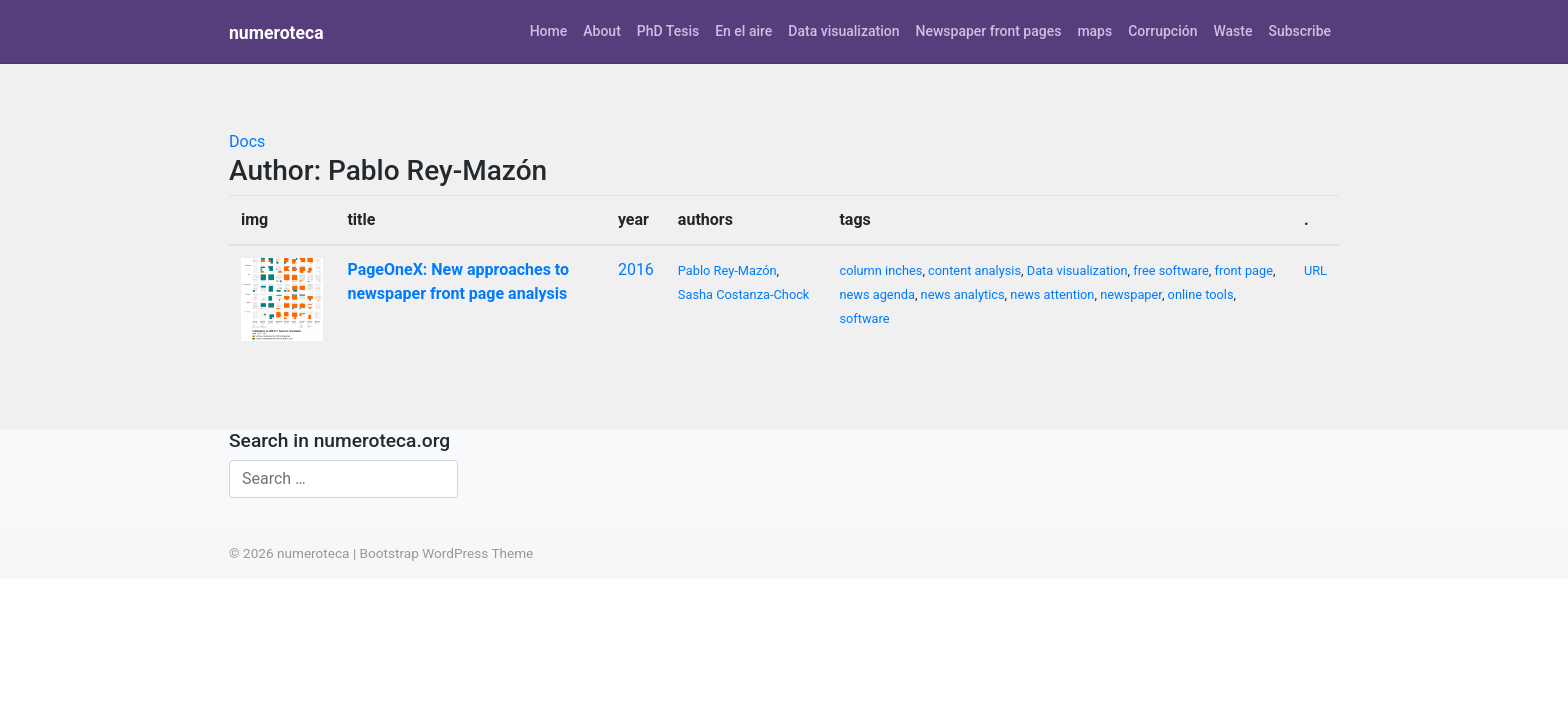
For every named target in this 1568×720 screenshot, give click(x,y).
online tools (1201, 294)
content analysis (974, 270)
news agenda (876, 294)
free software (1171, 270)
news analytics (963, 294)
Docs (247, 141)
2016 (636, 269)
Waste (1232, 31)
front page (1244, 270)
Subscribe (1299, 31)
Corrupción (1162, 31)
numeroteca (276, 33)
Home (549, 31)
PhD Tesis (668, 31)
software (864, 318)
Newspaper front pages (988, 31)
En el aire (743, 31)
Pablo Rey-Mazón (727, 270)
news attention (1052, 294)
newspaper (1131, 294)
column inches (880, 270)
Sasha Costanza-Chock (744, 294)
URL (1315, 270)
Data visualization (843, 31)
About (602, 31)
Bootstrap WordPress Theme (447, 553)
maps (1094, 31)
